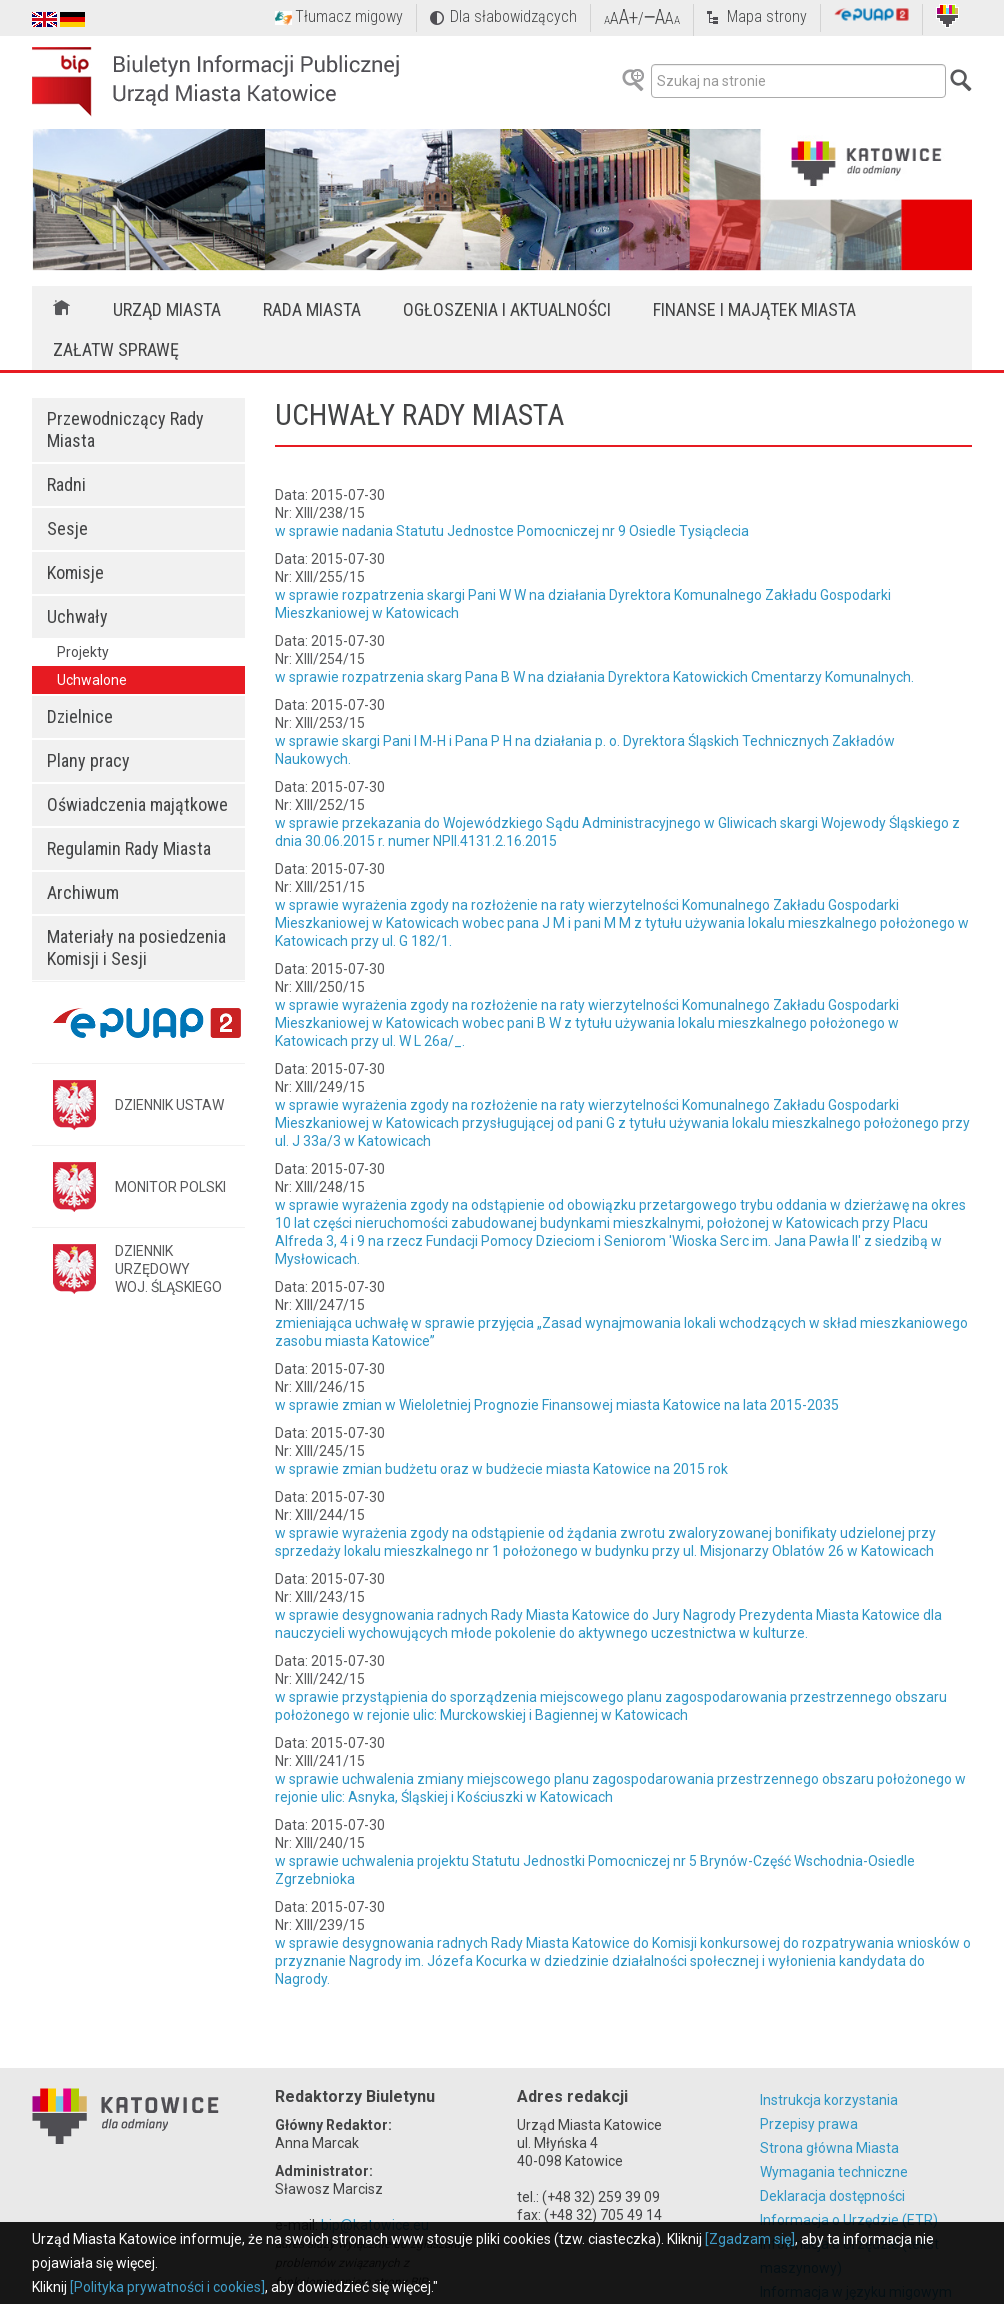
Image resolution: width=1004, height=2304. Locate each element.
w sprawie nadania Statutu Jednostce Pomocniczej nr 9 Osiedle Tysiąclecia (512, 531)
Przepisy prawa (809, 2124)
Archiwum (83, 892)
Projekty (83, 652)
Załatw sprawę (116, 349)
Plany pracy (88, 760)
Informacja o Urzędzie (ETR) (849, 2220)
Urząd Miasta (167, 309)
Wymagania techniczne (834, 2172)
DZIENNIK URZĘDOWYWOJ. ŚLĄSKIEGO (168, 1269)
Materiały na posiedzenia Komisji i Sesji (136, 947)
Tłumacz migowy (349, 16)
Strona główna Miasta (829, 2148)
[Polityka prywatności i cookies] (167, 2287)
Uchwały (77, 616)
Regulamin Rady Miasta (129, 848)
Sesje (67, 528)
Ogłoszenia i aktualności (507, 309)
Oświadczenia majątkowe (137, 804)
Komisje (75, 572)
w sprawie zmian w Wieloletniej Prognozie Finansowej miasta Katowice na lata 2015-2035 (557, 1405)
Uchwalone (92, 680)
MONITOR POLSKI (170, 1187)
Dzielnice (80, 716)
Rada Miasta (312, 309)
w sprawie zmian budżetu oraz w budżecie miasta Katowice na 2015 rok (501, 1469)
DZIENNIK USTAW (169, 1105)
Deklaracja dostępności (832, 2196)
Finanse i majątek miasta (754, 309)
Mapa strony (767, 16)
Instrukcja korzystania (829, 2100)
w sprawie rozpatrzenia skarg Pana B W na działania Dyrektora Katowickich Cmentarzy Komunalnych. (594, 677)
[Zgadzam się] (750, 2239)
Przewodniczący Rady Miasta (125, 429)
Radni (66, 484)
